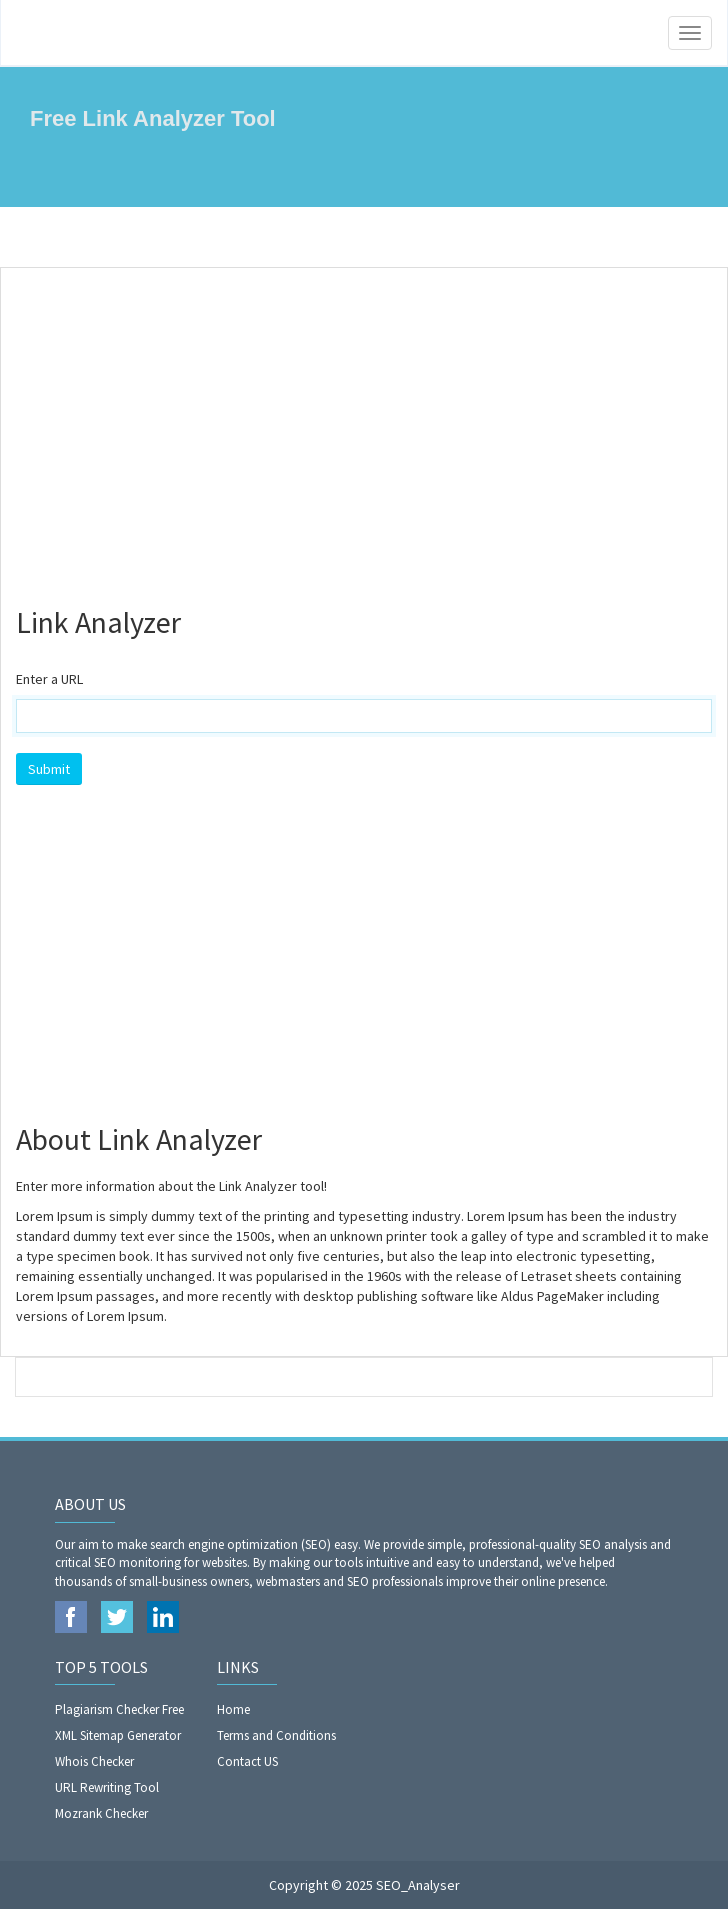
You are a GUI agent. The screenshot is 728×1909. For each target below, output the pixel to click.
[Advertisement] (364, 428)
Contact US (247, 1761)
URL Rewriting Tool (107, 1787)
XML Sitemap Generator (118, 1735)
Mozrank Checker (101, 1813)
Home (233, 1709)
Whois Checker (94, 1761)
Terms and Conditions (276, 1735)
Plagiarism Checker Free (119, 1709)
